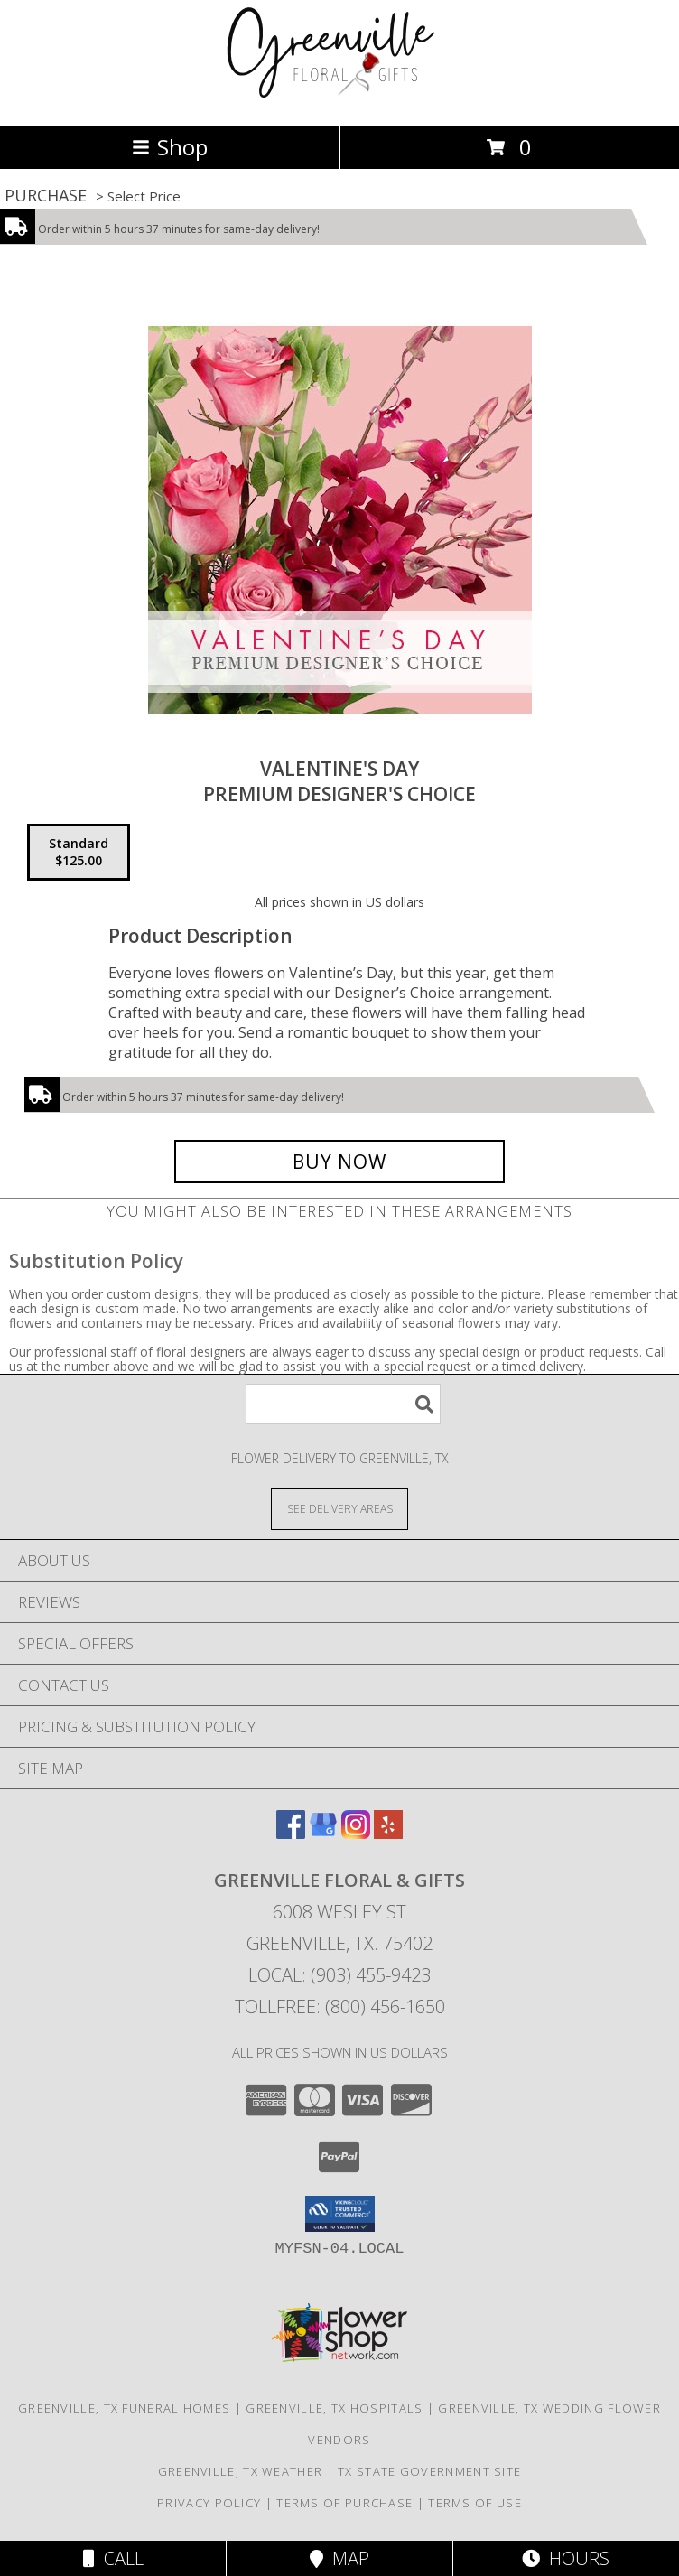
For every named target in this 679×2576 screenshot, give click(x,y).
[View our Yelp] (388, 1833)
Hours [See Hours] (565, 2558)
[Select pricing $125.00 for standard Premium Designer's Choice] (78, 852)
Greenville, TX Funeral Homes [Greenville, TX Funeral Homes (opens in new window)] (124, 2408)
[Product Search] (343, 1404)
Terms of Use (475, 2503)
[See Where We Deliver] (339, 1508)
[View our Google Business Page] (323, 1833)
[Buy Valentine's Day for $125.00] (339, 1161)
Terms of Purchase (344, 2503)
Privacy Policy (209, 2503)
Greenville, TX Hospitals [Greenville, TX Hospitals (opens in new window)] (334, 2408)
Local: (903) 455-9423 (339, 1975)
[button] (340, 2214)
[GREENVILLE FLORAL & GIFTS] (340, 98)
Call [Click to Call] (113, 2558)
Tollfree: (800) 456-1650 (340, 2006)
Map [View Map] (339, 2558)
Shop (170, 147)
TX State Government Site (429, 2471)
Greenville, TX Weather (240, 2471)
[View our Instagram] (355, 1833)
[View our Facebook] (290, 1833)
